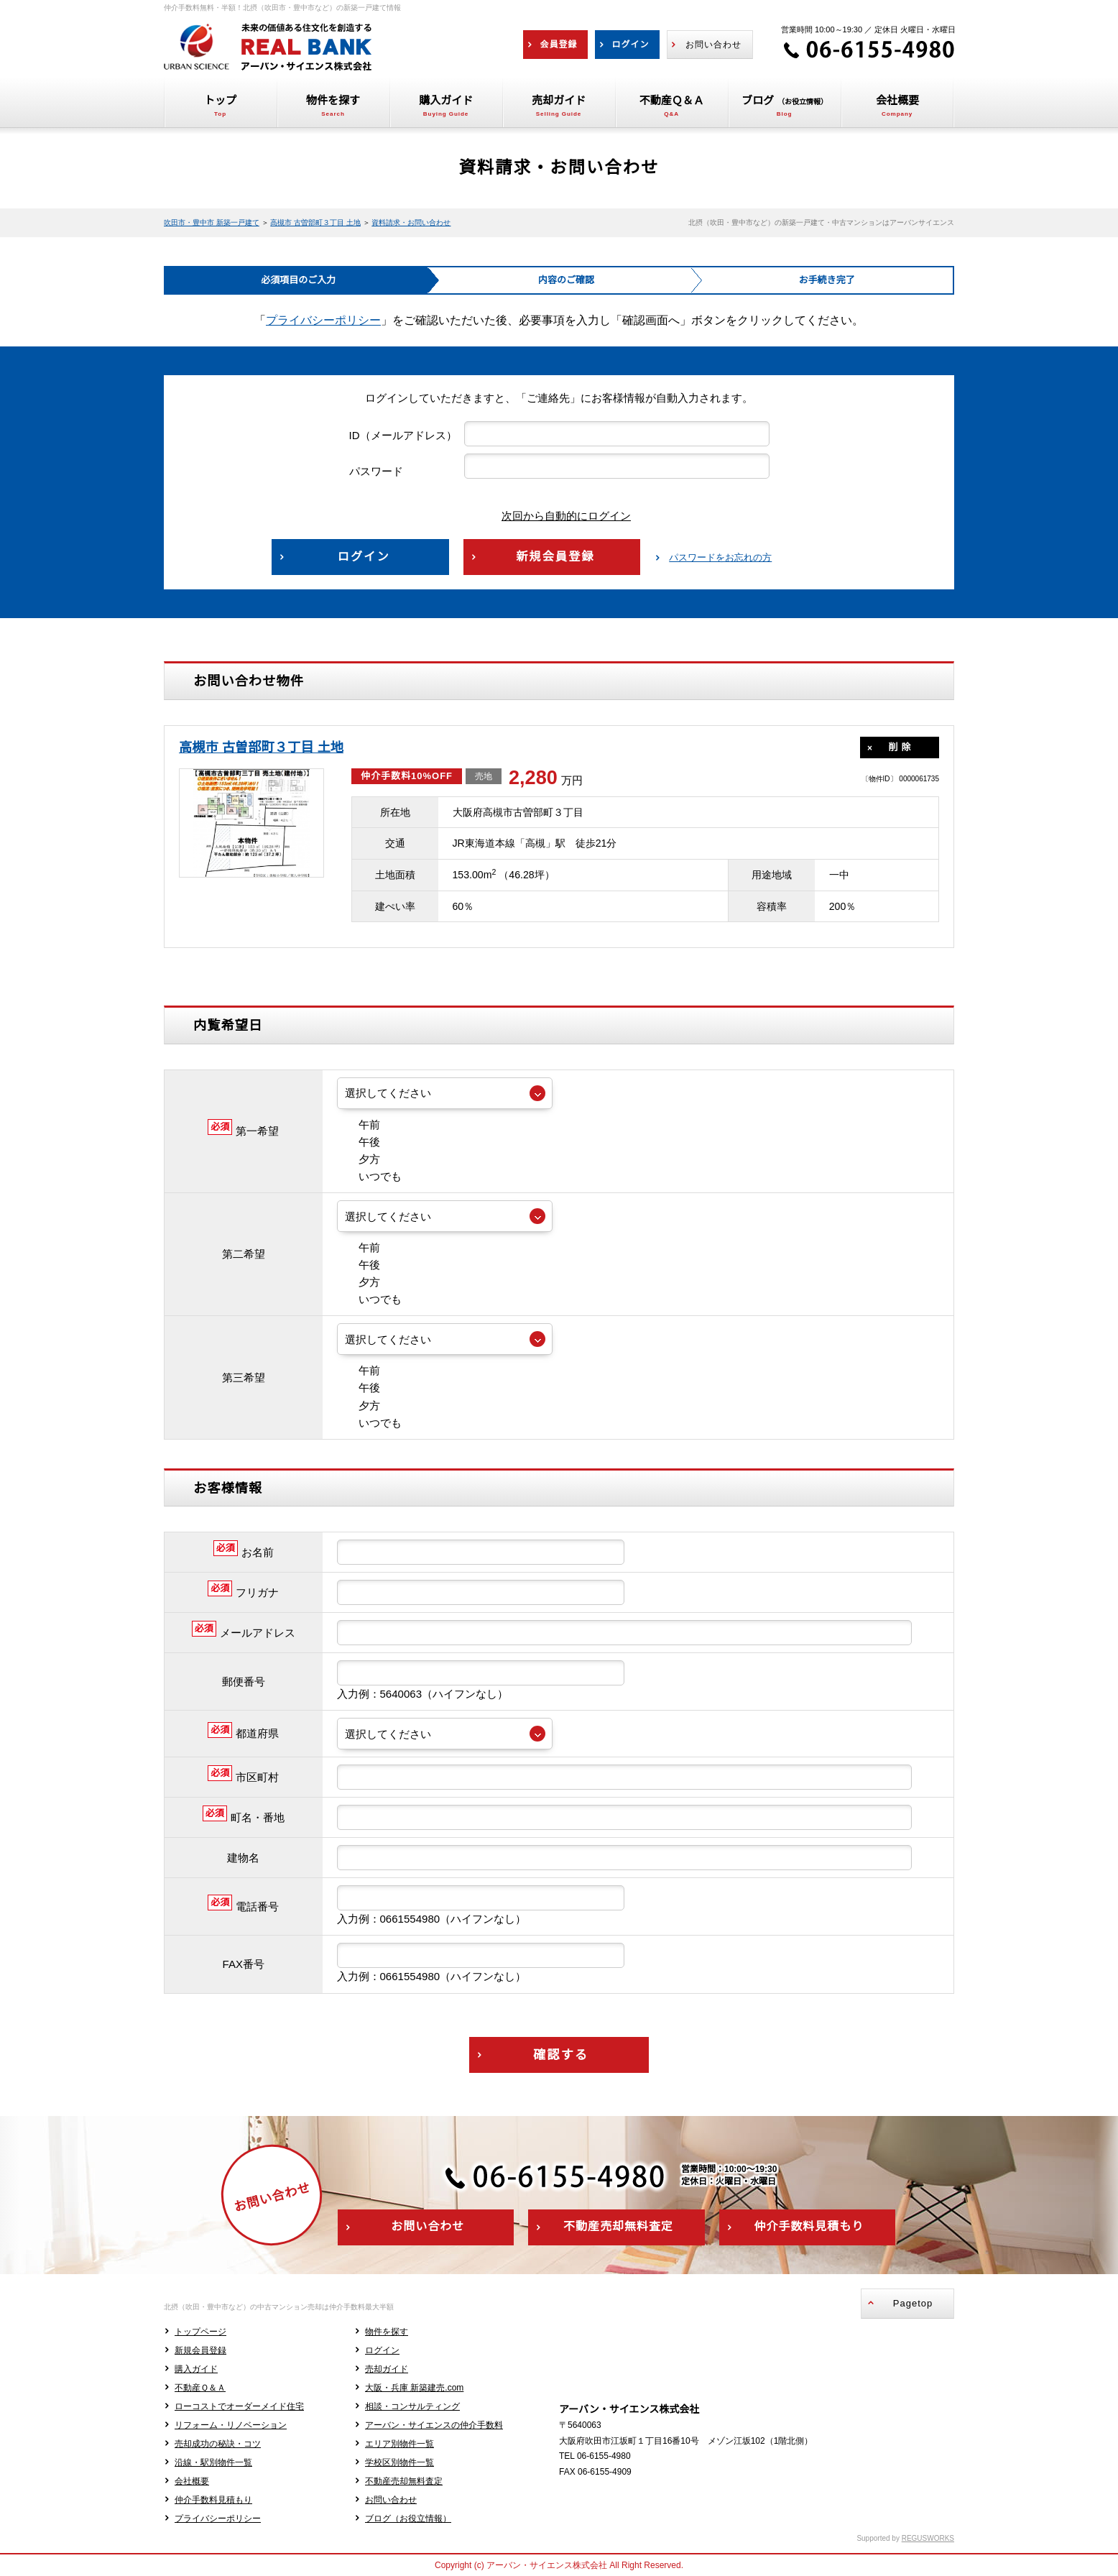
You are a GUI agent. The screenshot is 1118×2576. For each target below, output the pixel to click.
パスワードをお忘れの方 (720, 557)
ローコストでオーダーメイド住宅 (239, 2406)
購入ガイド (196, 2369)
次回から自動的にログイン (555, 516)
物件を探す (386, 2332)
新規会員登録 (200, 2350)
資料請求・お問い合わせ (411, 222)
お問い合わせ (391, 2500)
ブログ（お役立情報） (408, 2518)
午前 (358, 1124)
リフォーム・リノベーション (231, 2425)
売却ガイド (386, 2369)
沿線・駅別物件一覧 (213, 2462)
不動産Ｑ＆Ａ (200, 2388)
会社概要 (192, 2481)
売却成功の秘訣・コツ (218, 2444)
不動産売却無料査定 (404, 2481)
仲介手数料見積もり (213, 2500)
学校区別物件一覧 (399, 2462)
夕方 (358, 1159)
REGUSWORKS (928, 2538)
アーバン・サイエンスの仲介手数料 (434, 2425)
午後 (358, 1142)
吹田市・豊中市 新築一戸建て (211, 222)
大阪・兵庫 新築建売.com (414, 2388)
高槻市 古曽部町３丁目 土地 (315, 222)
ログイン (382, 2350)
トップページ (200, 2332)
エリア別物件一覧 (399, 2444)
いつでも (369, 1176)
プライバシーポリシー (323, 320)
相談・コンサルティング (412, 2406)
